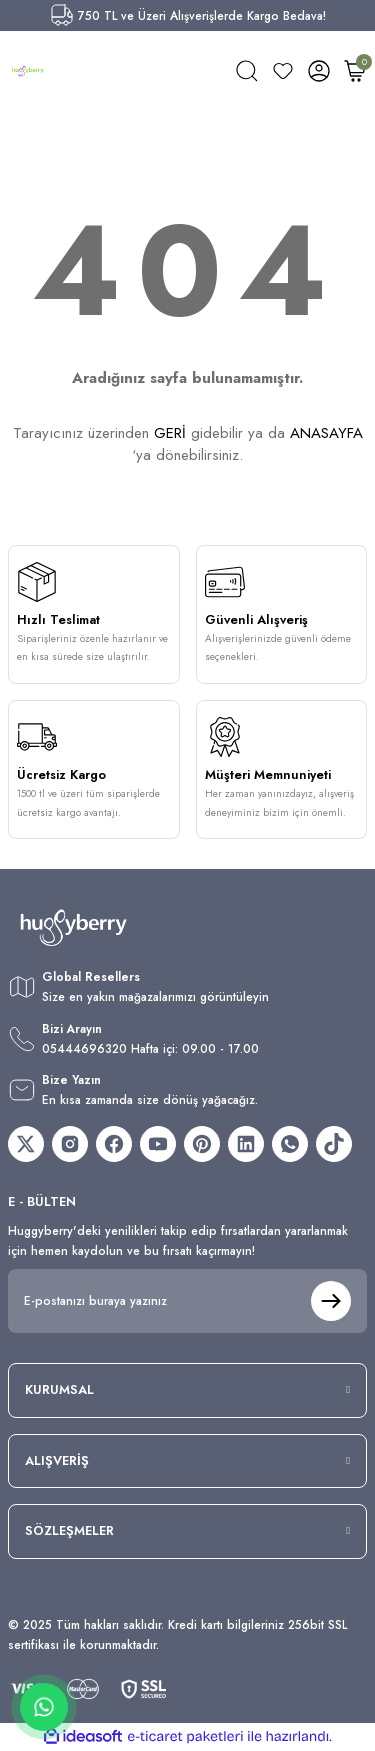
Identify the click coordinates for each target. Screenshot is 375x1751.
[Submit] (331, 1301)
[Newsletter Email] (187, 1301)
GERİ (170, 433)
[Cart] (355, 71)
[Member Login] (319, 71)
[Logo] (28, 71)
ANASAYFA (326, 433)
